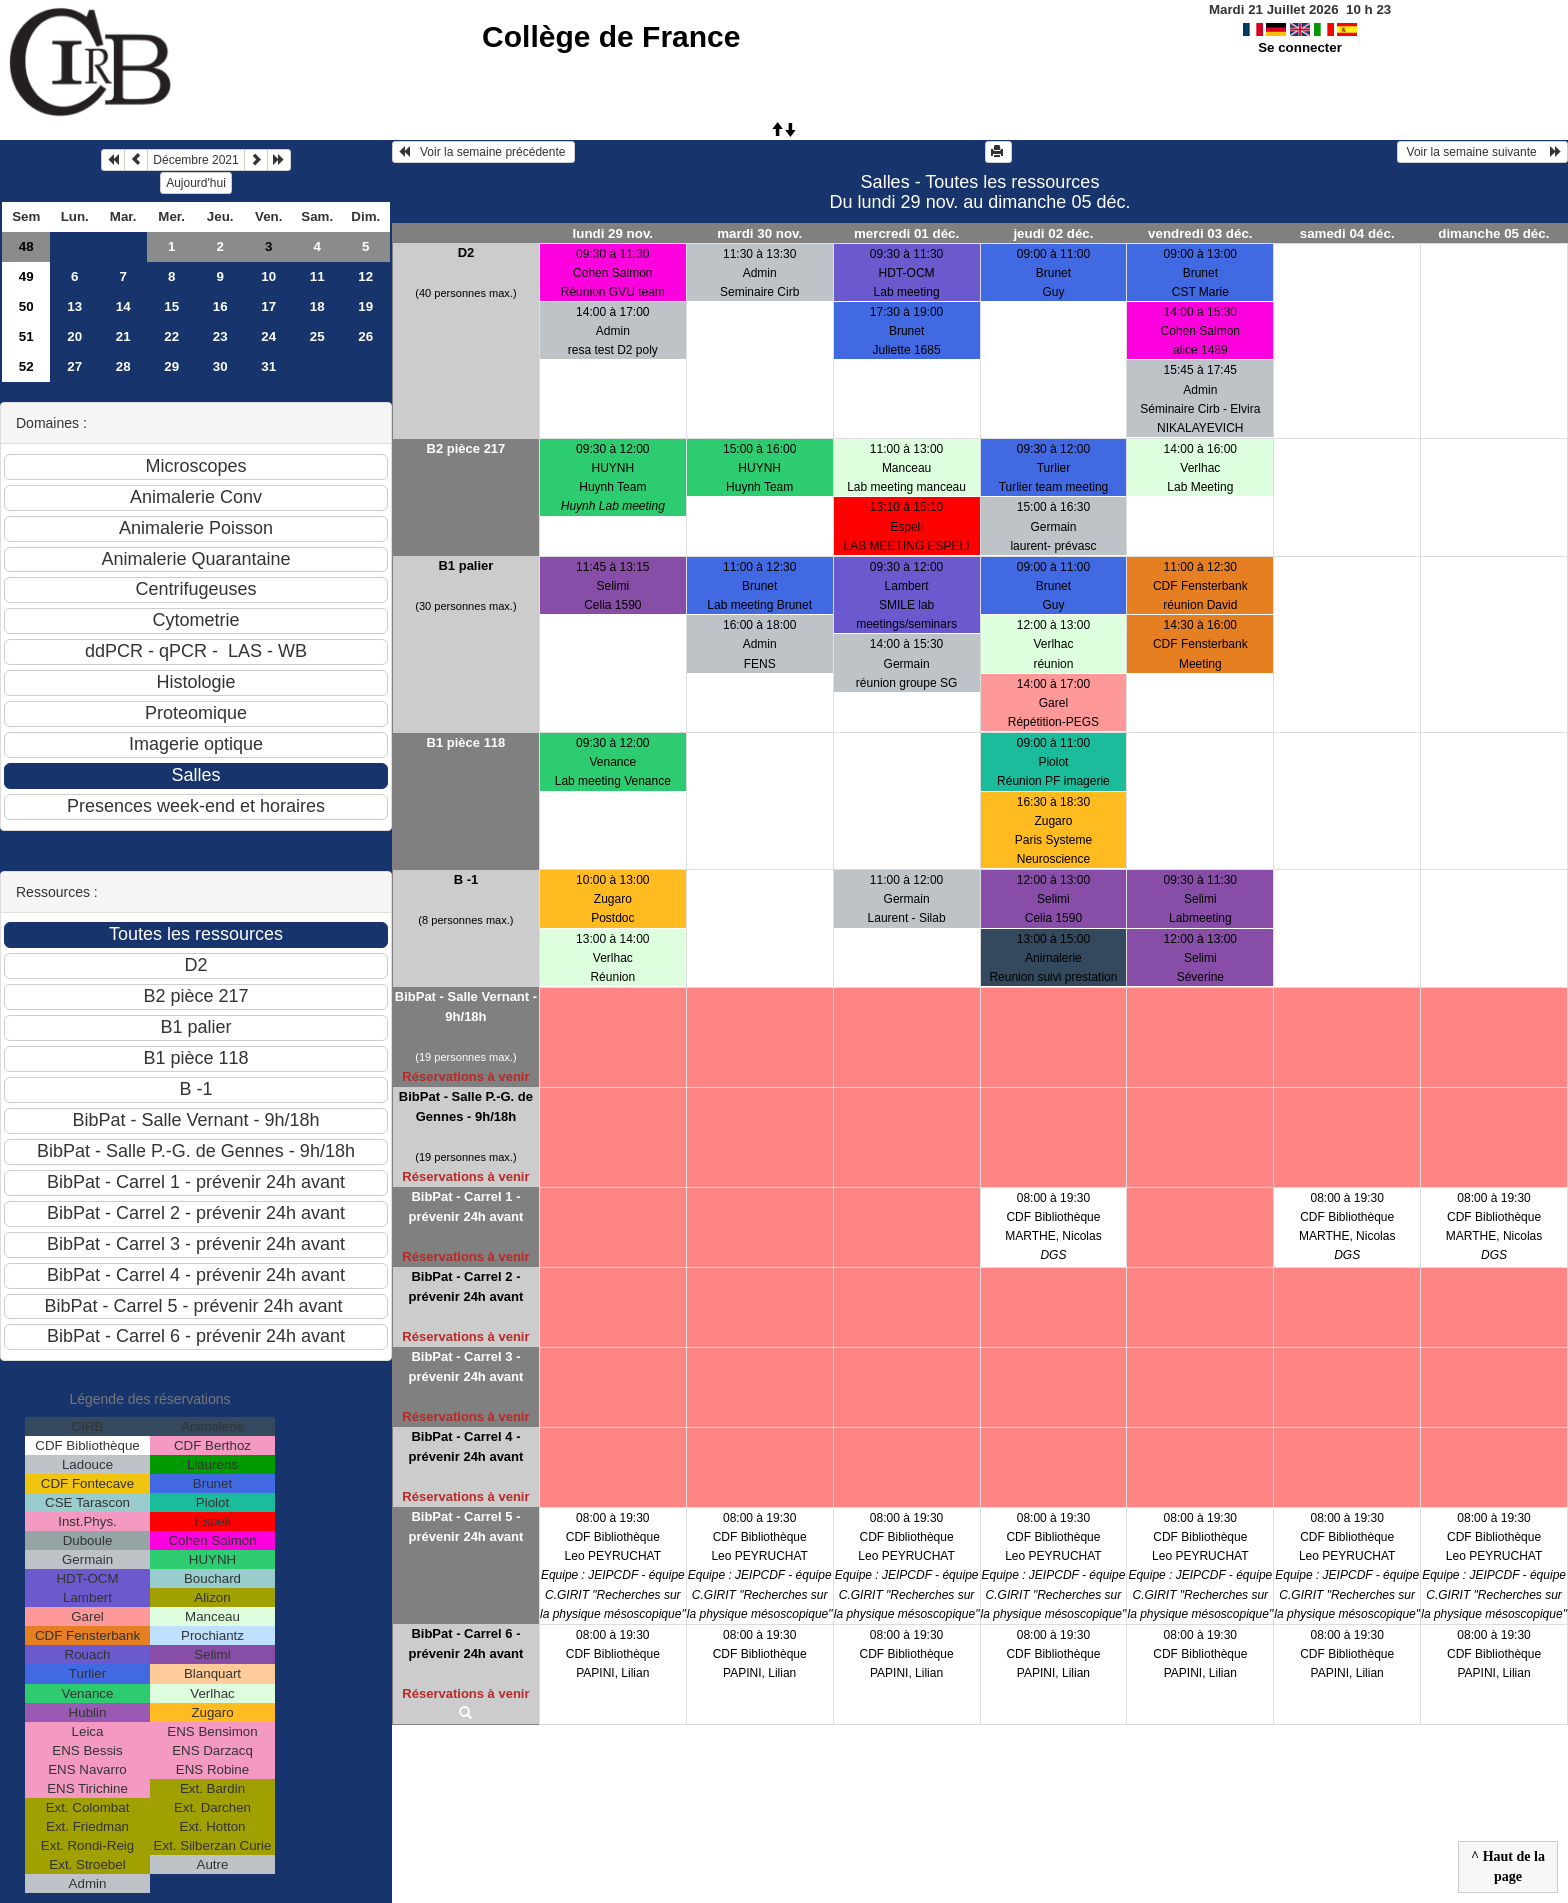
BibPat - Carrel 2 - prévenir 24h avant (465, 1286)
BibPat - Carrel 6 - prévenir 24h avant (465, 1643)
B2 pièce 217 (466, 448)
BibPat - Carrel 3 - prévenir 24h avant (465, 1366)
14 (123, 306)
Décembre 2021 (195, 160)
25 (317, 336)
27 (74, 366)
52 (26, 366)
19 (365, 306)
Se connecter (1300, 47)
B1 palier (465, 565)
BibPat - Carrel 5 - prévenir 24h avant (465, 1526)
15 (171, 306)
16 (220, 306)
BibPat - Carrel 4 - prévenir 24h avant (465, 1446)
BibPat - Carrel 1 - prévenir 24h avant (465, 1206)
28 (123, 366)
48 (26, 246)
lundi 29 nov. (613, 233)
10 (268, 276)
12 (365, 276)
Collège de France (611, 36)
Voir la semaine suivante (1482, 152)
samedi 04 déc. (1347, 233)
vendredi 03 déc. (1200, 233)
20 (74, 336)
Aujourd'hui (196, 183)
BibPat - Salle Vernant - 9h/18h (466, 1006)
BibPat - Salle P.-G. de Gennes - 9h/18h (466, 1106)
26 (365, 336)
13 (74, 306)
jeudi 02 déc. (1053, 233)
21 (123, 336)
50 (26, 306)
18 (317, 306)
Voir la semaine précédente (483, 152)
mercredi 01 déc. (906, 233)
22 (171, 336)
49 (26, 276)
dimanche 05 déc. (1493, 233)
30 (220, 366)
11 (317, 276)
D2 (466, 252)
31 (268, 366)
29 (171, 366)
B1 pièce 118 (466, 742)
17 (268, 306)
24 (268, 336)
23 (220, 336)
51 (26, 336)
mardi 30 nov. (759, 233)
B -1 (466, 879)
